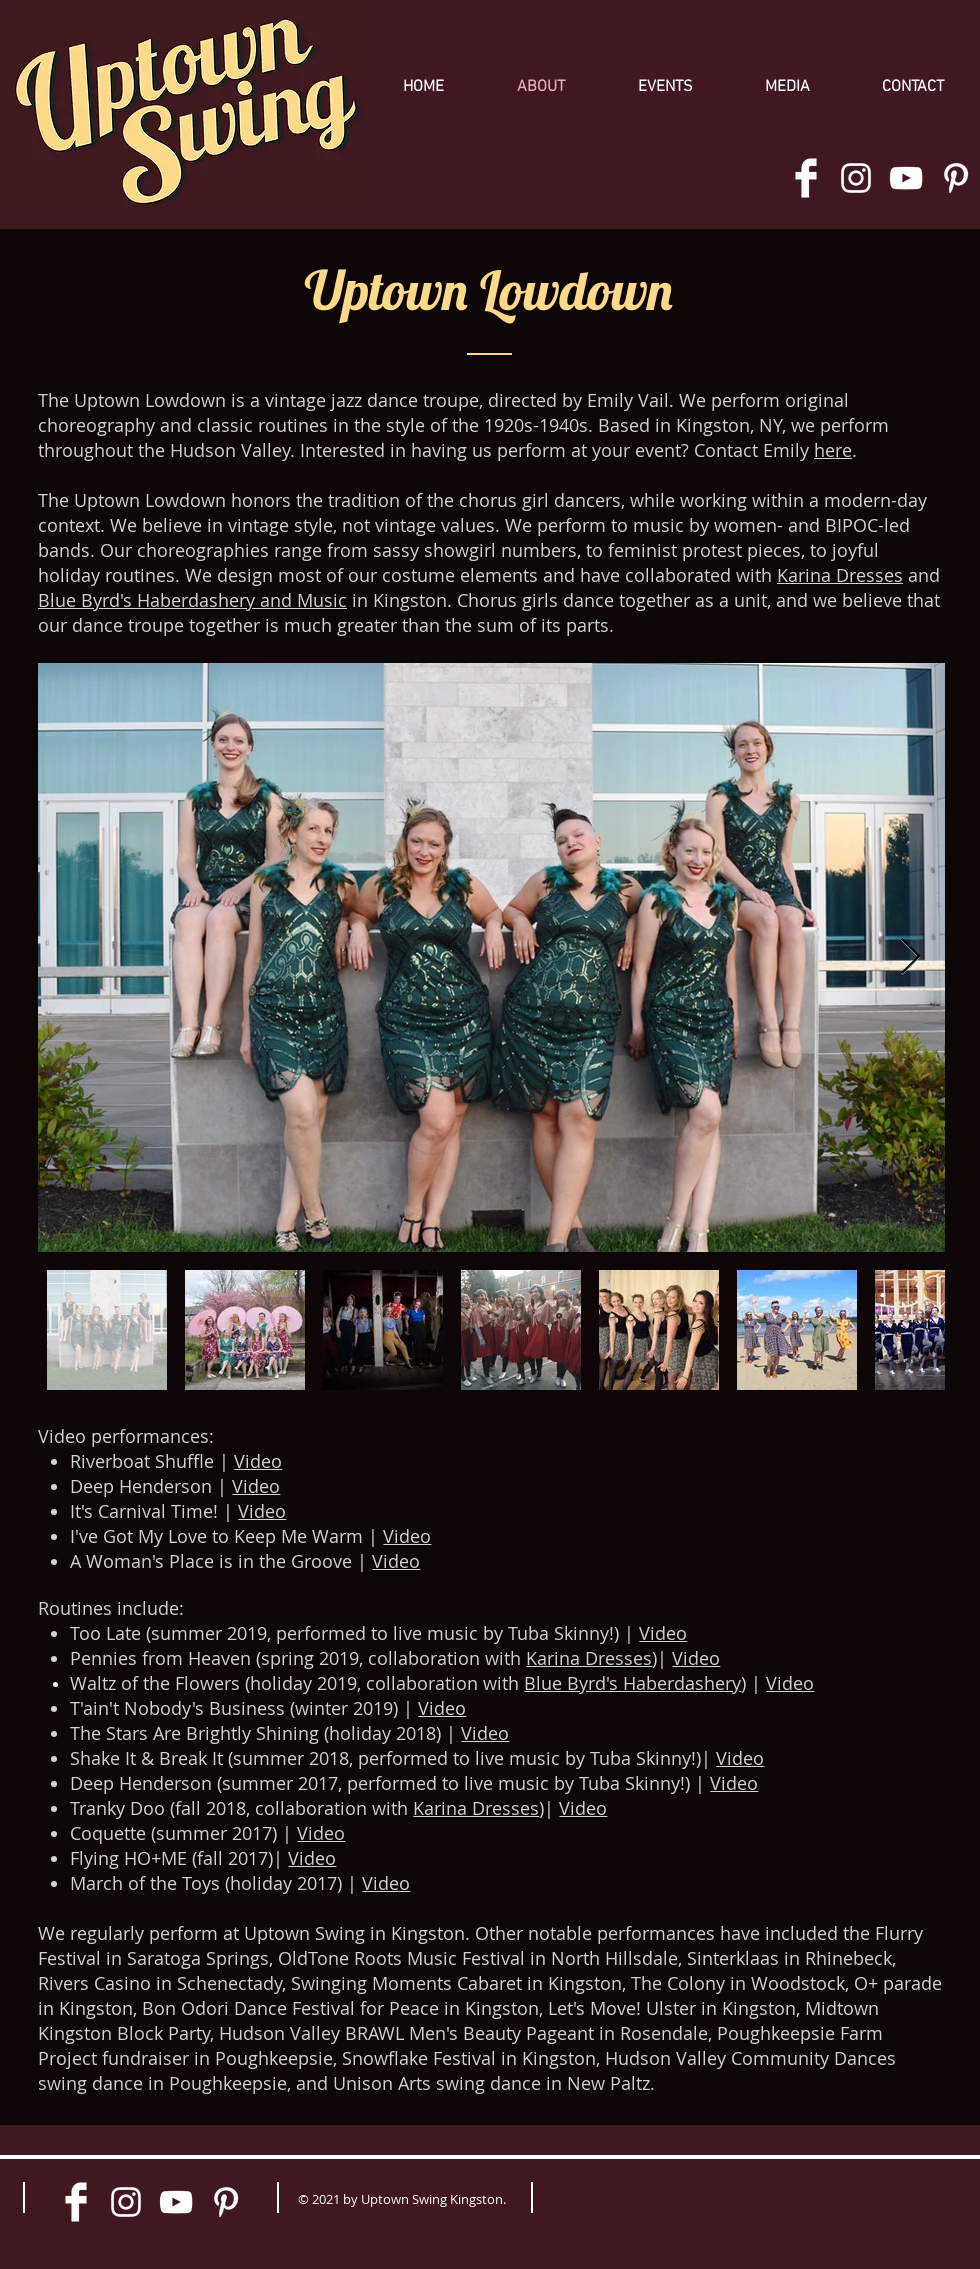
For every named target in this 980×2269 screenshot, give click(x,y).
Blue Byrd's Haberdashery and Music (192, 600)
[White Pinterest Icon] (956, 178)
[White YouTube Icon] (906, 178)
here (833, 450)
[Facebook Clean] (806, 178)
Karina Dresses (840, 575)
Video (258, 1461)
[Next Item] (910, 957)
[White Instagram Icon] (856, 178)
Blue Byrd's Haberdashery (632, 1683)
